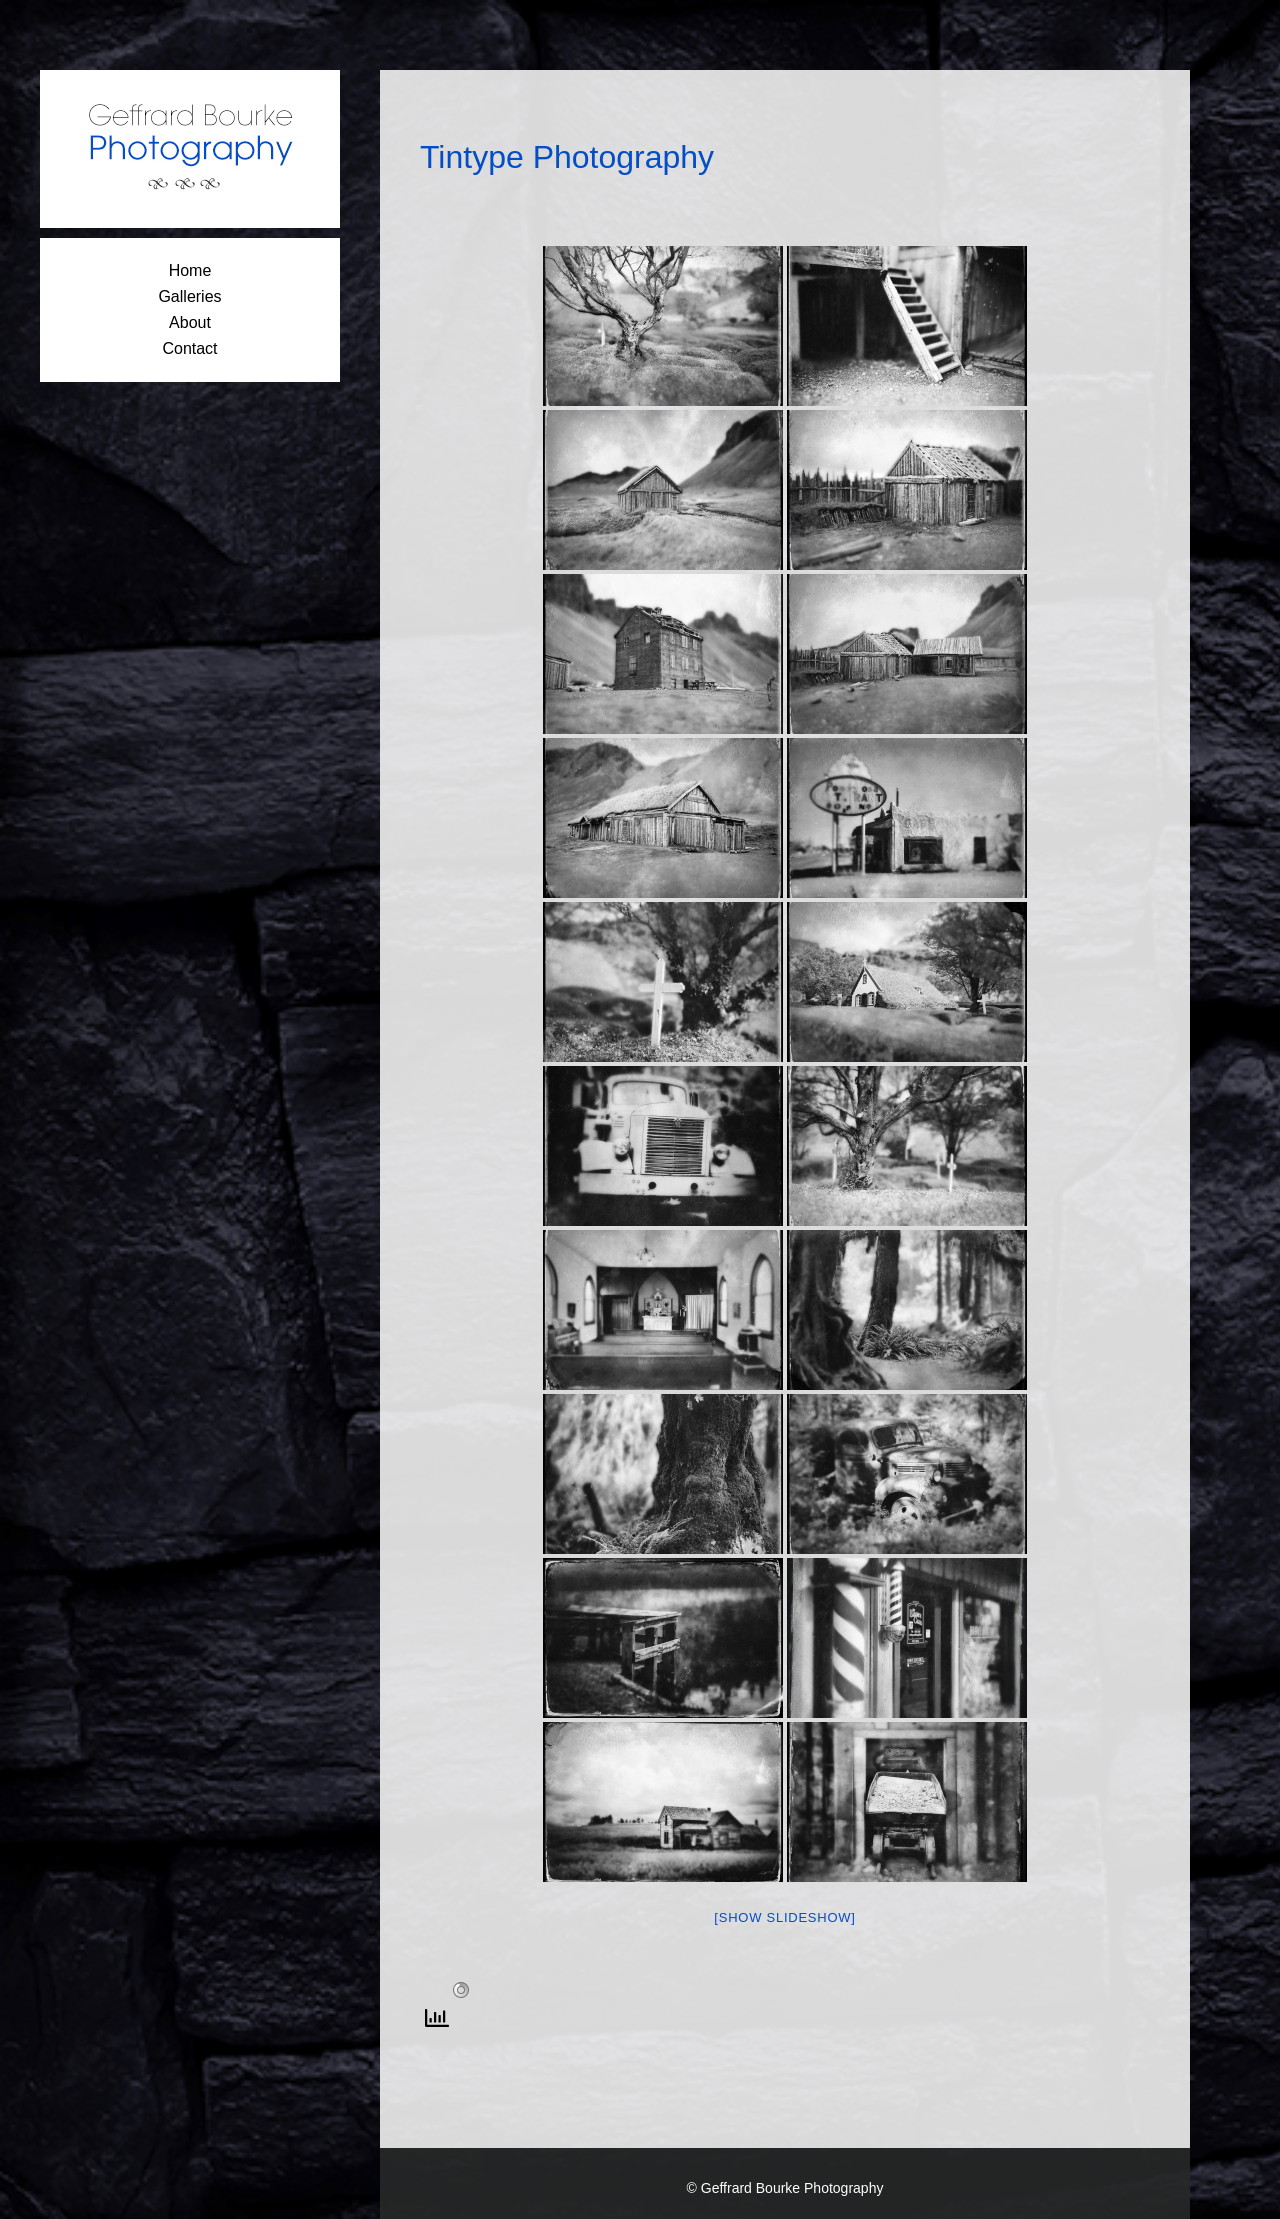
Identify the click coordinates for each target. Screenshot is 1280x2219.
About (190, 322)
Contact (189, 348)
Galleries (189, 296)
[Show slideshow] (784, 1917)
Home (190, 270)
